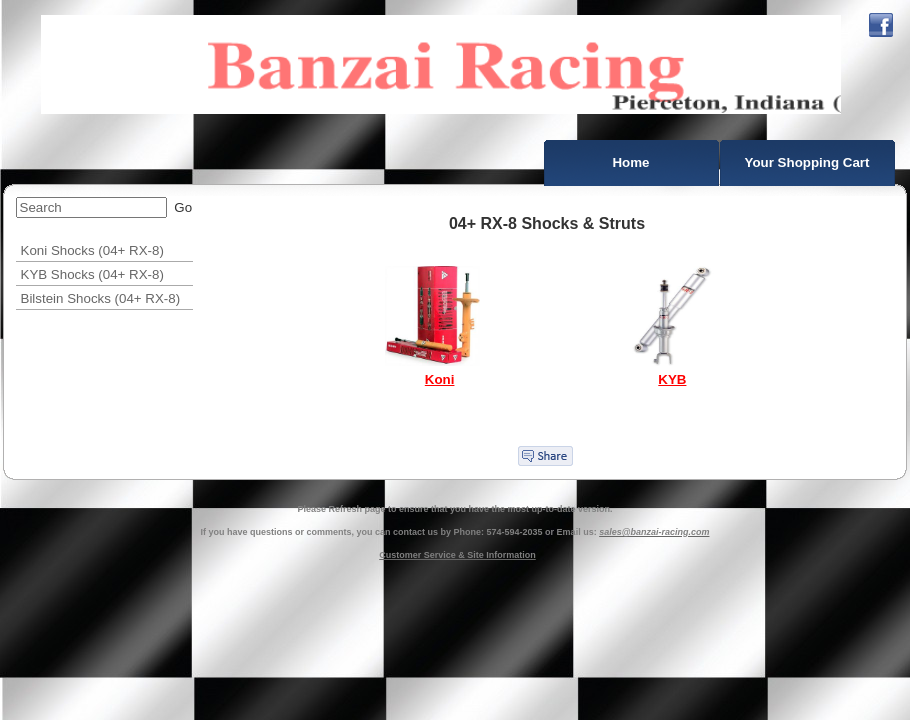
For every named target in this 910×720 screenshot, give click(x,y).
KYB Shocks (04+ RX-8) (92, 274)
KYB (672, 379)
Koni (440, 379)
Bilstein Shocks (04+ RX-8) (101, 298)
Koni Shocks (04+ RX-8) (92, 250)
